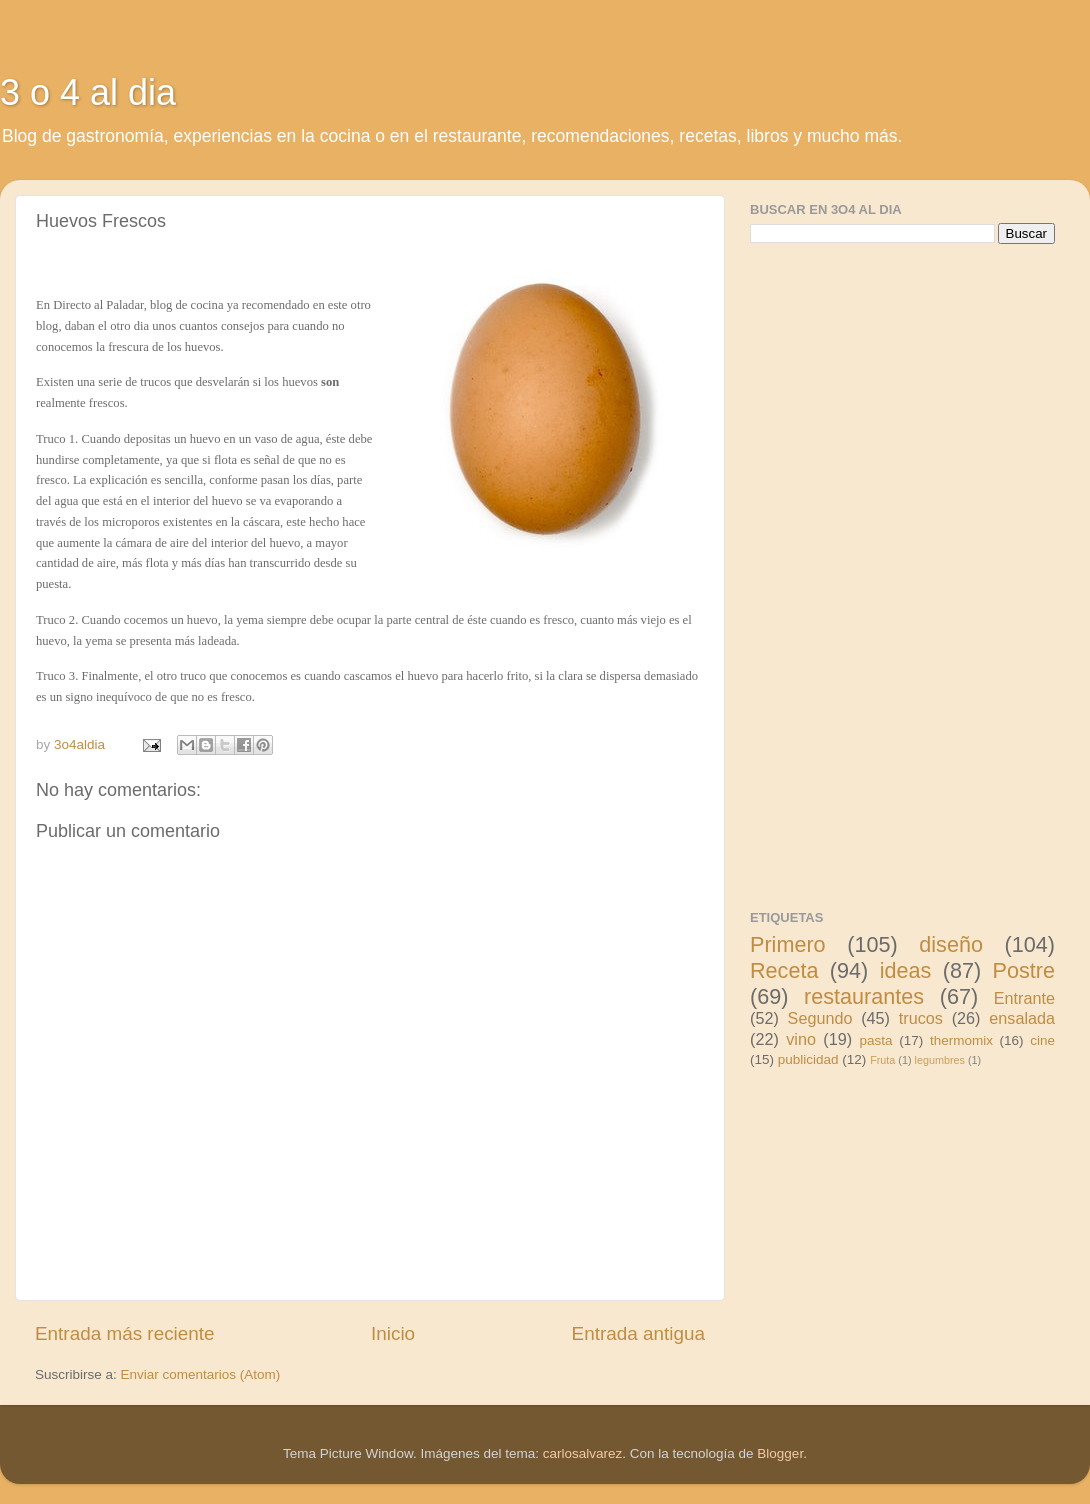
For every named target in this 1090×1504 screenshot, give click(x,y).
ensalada (1022, 1018)
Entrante (1024, 998)
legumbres (940, 1060)
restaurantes (864, 996)
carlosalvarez (583, 1453)
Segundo (820, 1018)
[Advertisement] (900, 574)
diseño (951, 944)
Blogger (780, 1453)
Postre (1024, 970)
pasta (876, 1040)
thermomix (961, 1040)
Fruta (882, 1060)
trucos (921, 1018)
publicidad (808, 1059)
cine (1042, 1040)
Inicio (393, 1333)
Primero (788, 944)
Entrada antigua (638, 1333)
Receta (784, 970)
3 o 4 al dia (88, 92)
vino (801, 1039)
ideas (906, 970)
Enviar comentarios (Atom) (201, 1374)
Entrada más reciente (125, 1333)
